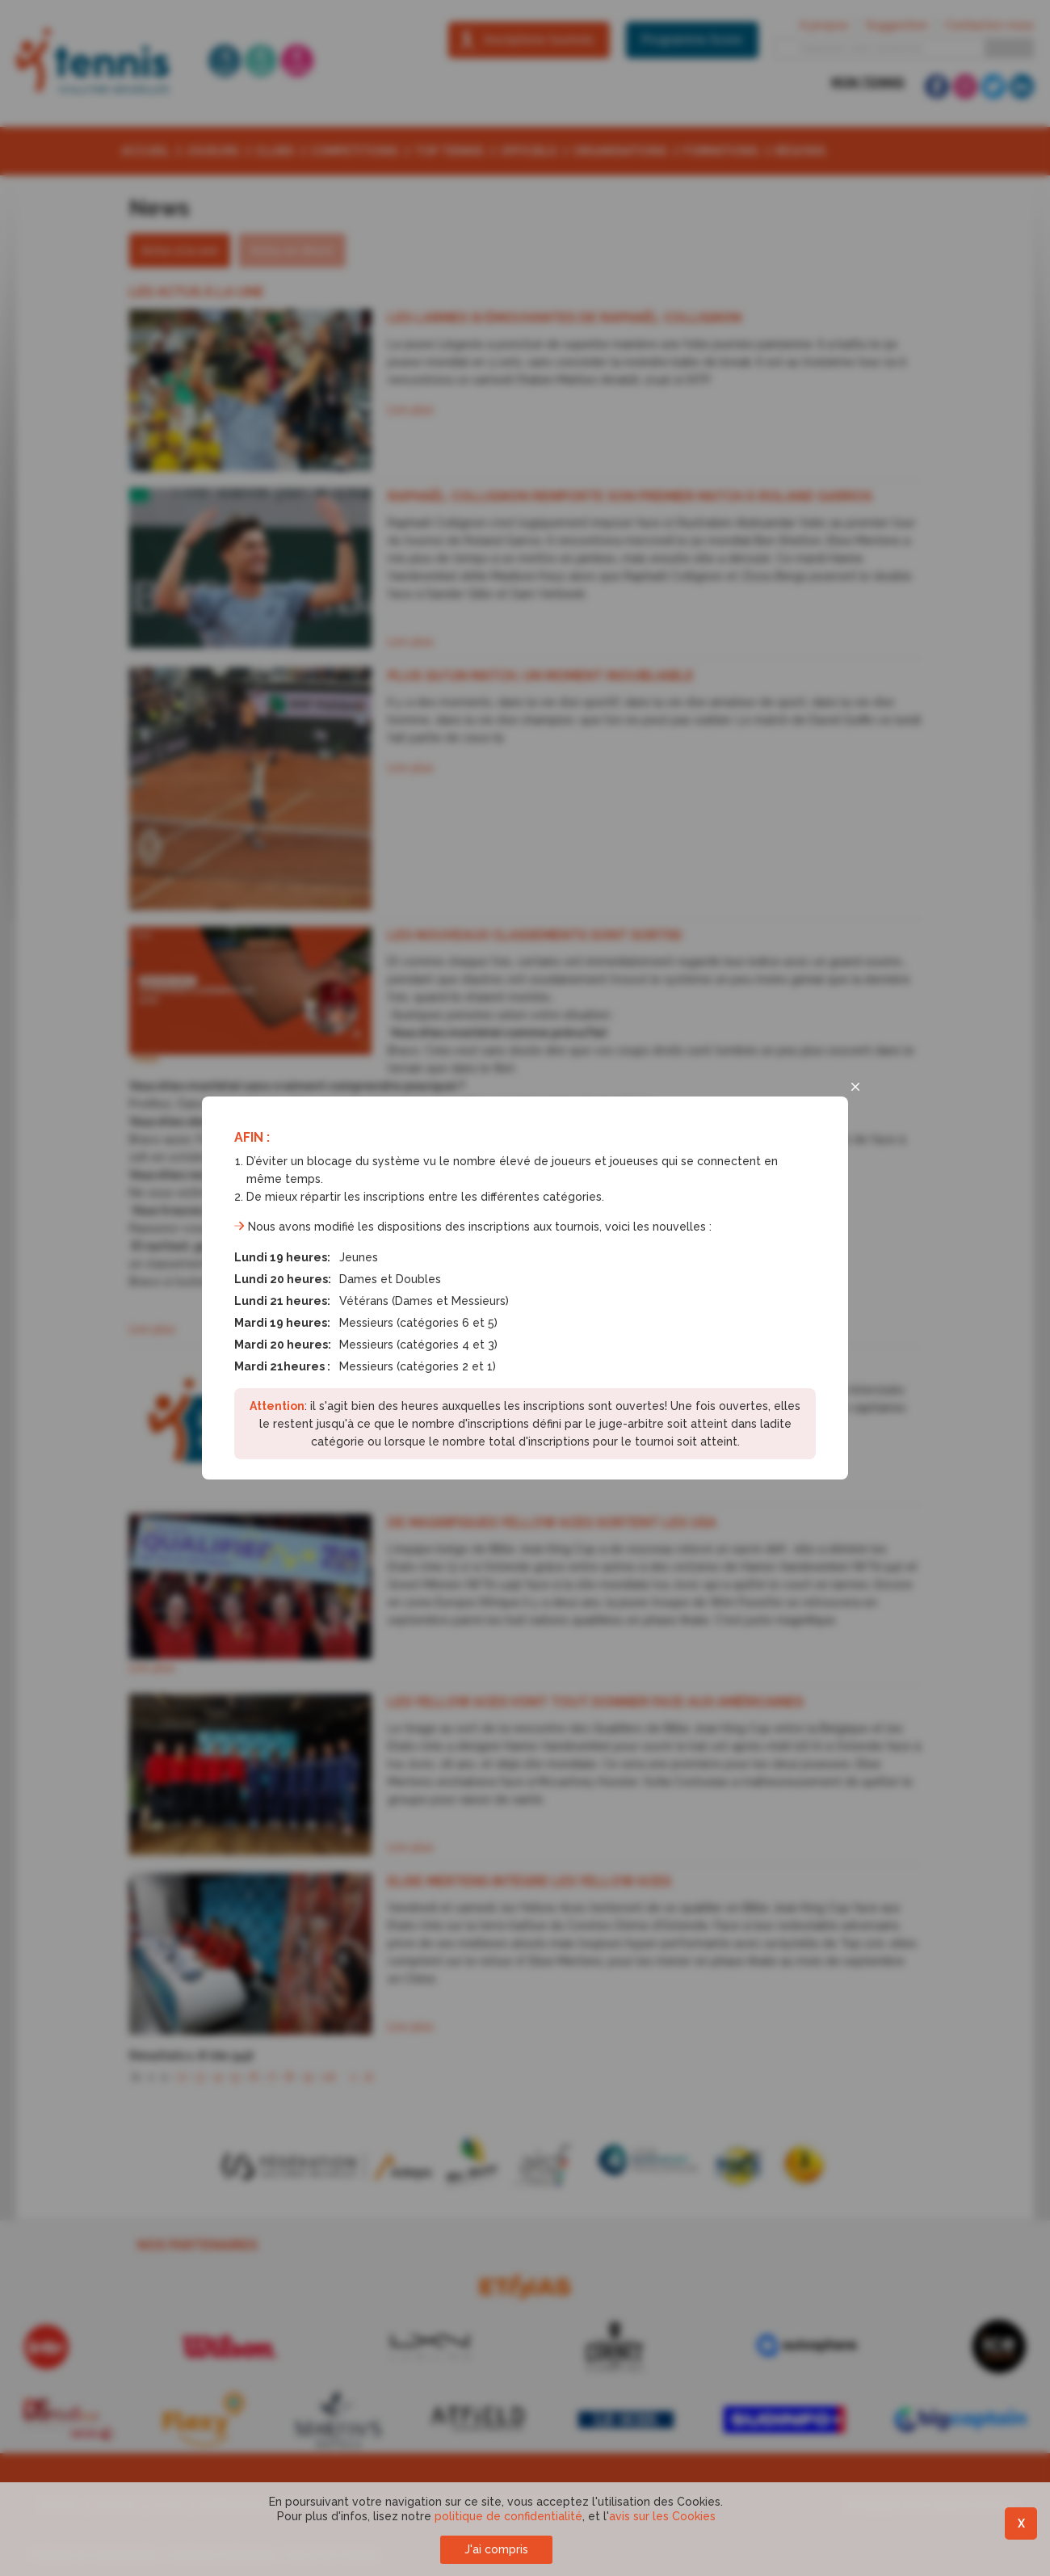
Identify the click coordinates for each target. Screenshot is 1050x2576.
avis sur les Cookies (662, 2516)
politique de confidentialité (508, 2516)
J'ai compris (496, 2549)
